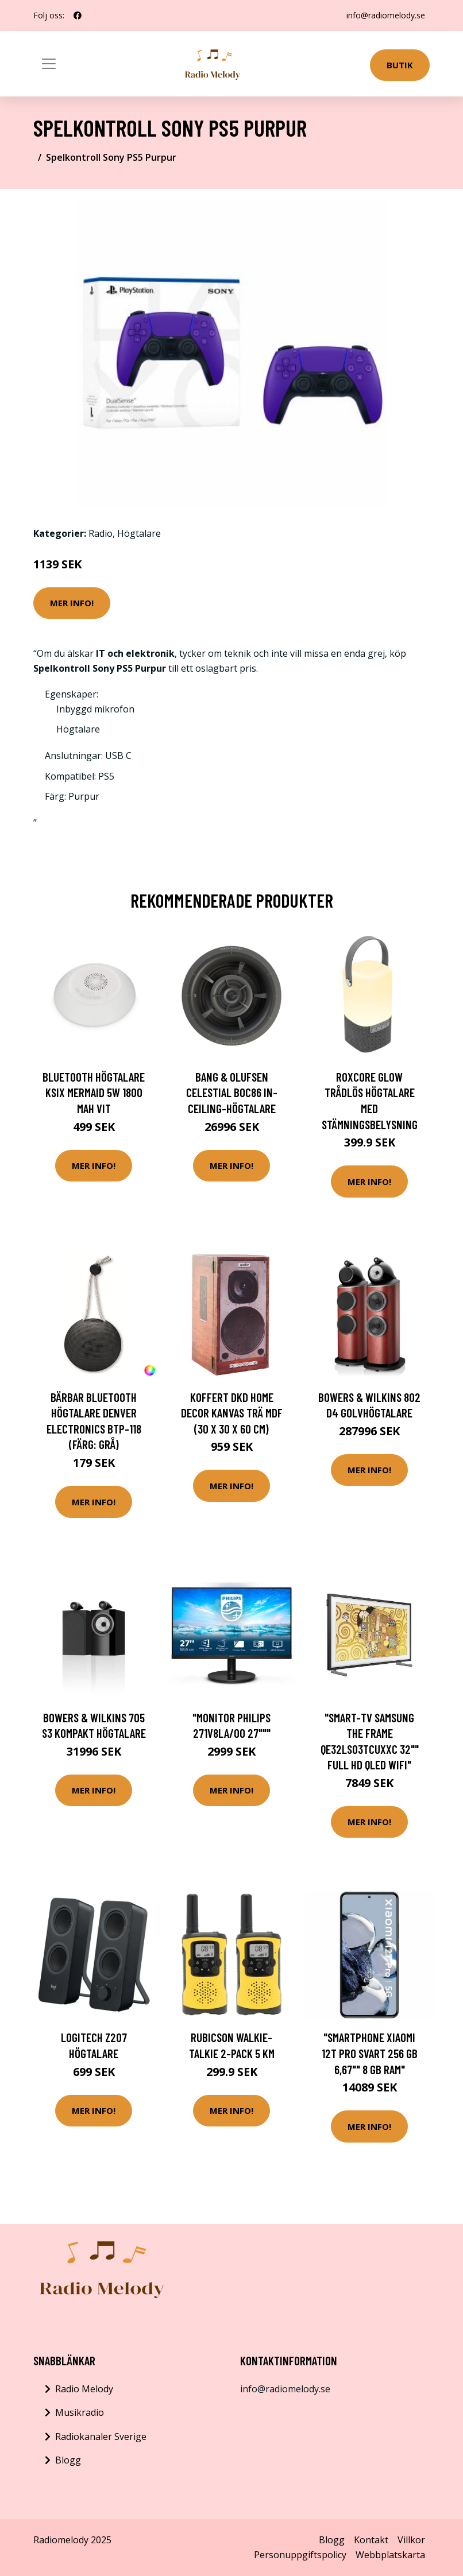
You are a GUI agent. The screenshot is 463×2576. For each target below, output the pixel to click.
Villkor (411, 2540)
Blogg (68, 2460)
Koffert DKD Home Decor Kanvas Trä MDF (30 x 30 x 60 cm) (232, 1413)
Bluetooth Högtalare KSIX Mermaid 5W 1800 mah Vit (94, 1092)
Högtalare (139, 533)
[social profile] (77, 15)
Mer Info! (72, 603)
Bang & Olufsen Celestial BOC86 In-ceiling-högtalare (231, 1092)
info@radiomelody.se (385, 15)
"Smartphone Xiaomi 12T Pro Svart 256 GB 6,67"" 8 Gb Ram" (370, 2053)
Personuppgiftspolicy (300, 2554)
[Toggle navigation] (48, 64)
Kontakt (371, 2540)
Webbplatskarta (390, 2554)
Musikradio (79, 2412)
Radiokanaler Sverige (100, 2436)
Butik (400, 65)
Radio (100, 533)
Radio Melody (84, 2389)
